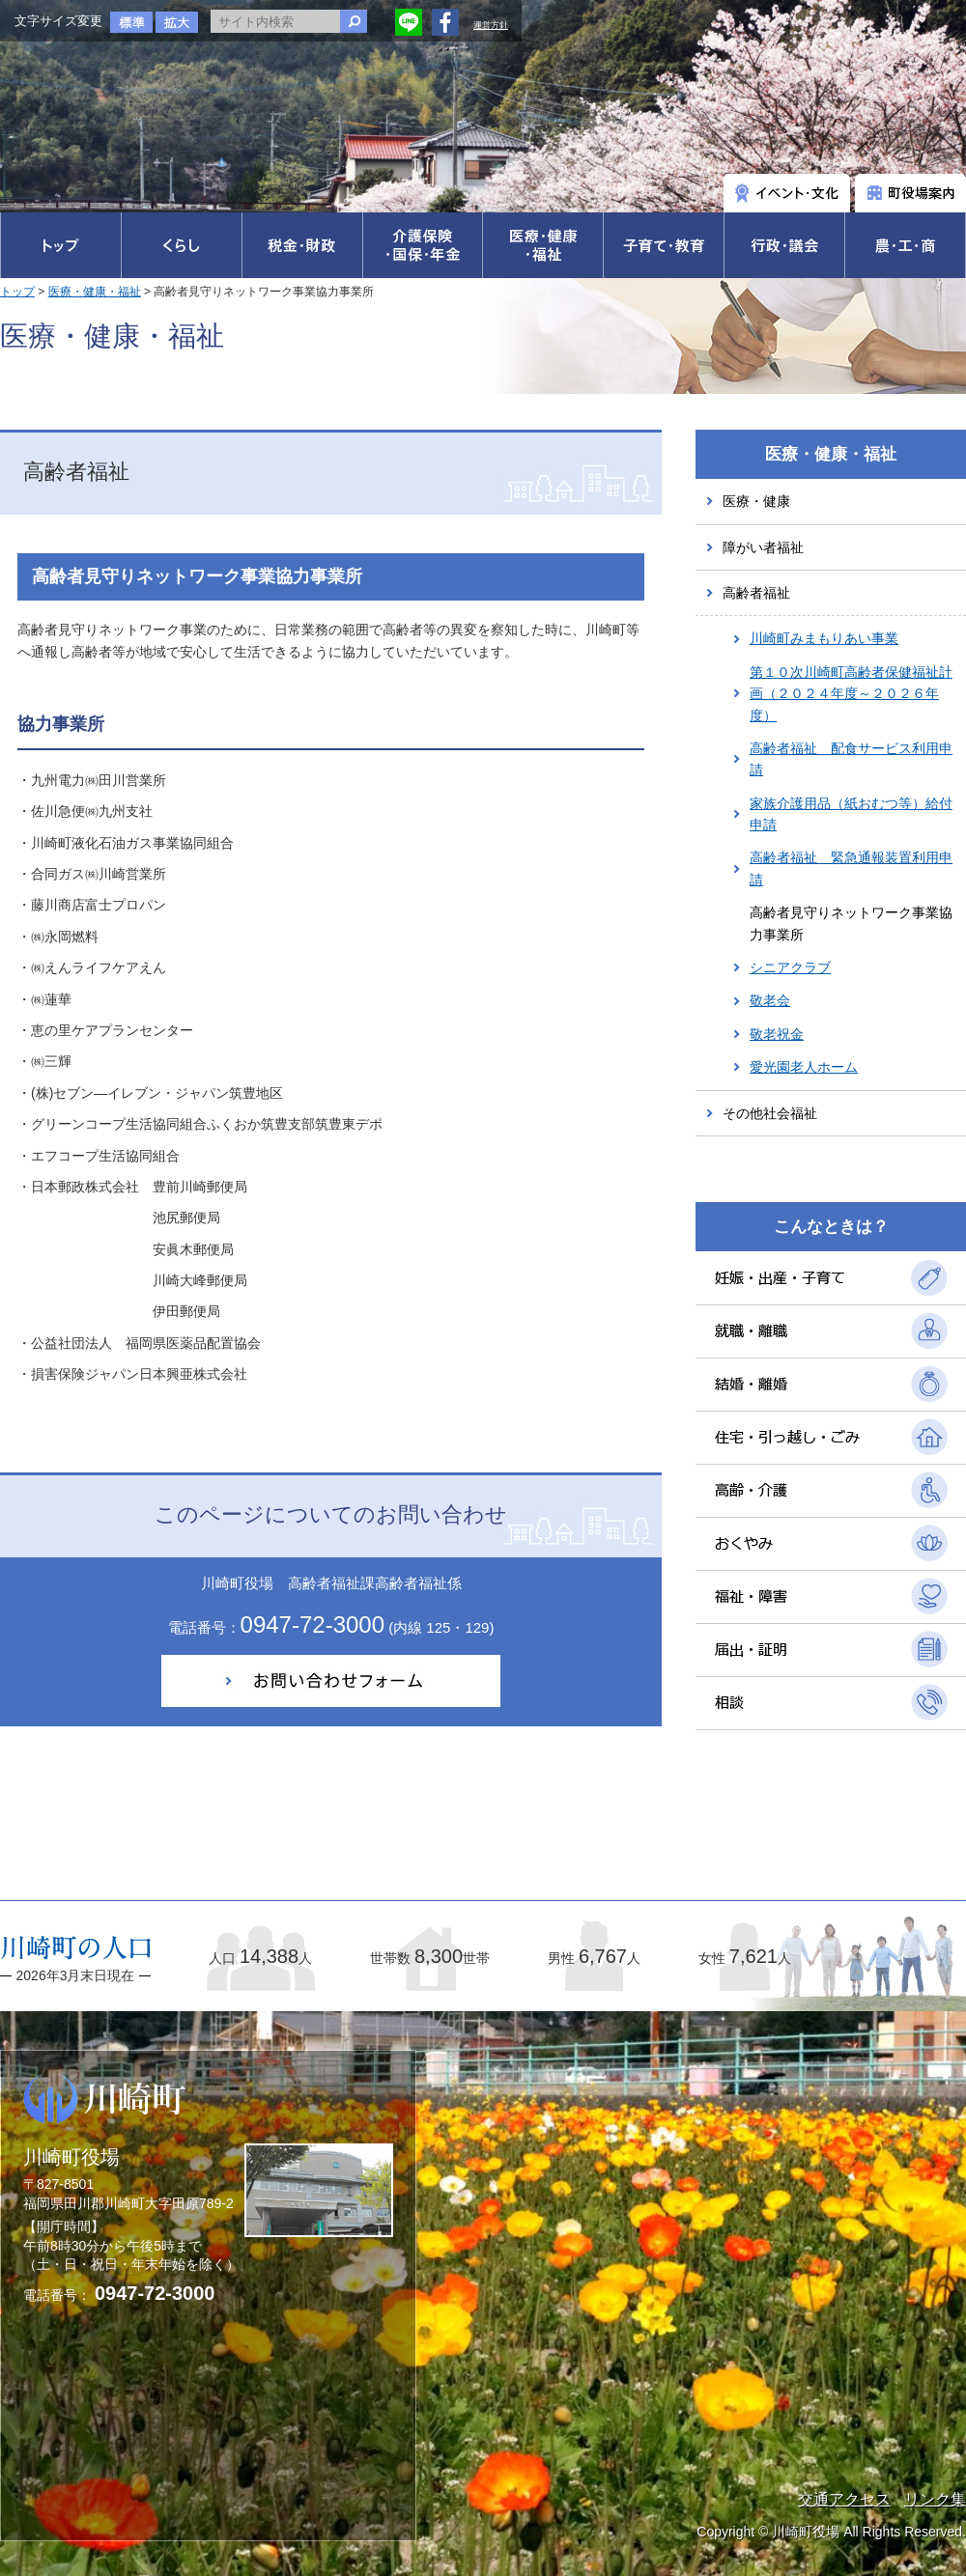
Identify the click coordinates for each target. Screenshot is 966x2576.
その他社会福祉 (770, 1113)
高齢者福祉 (756, 593)
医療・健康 (756, 501)
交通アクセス (844, 2499)
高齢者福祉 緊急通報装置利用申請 (851, 868)
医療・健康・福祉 (94, 291)
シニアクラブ (790, 967)
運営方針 (490, 25)
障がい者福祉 (763, 547)
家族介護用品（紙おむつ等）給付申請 (851, 814)
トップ (17, 291)
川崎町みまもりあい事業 (824, 638)
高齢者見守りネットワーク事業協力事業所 (851, 923)
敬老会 (770, 1000)
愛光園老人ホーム (804, 1067)
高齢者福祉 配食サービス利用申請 (851, 759)
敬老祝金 (777, 1034)
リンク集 (935, 2499)
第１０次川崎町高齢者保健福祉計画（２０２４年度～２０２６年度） (851, 693)
